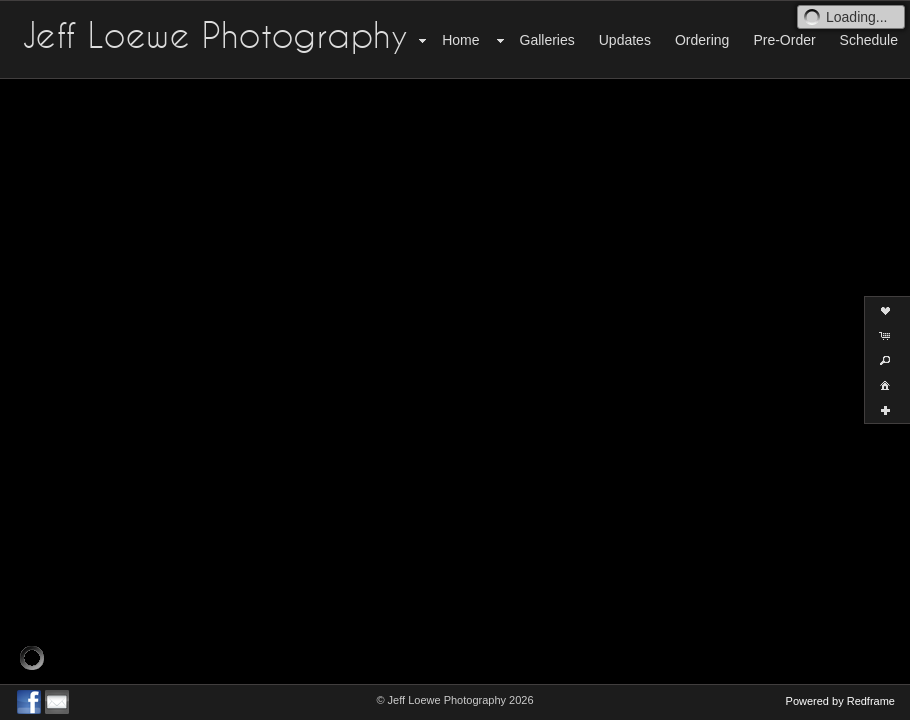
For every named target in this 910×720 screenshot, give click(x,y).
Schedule (869, 40)
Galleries (547, 40)
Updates (625, 40)
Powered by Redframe (840, 701)
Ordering (702, 40)
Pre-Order (784, 40)
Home (460, 40)
